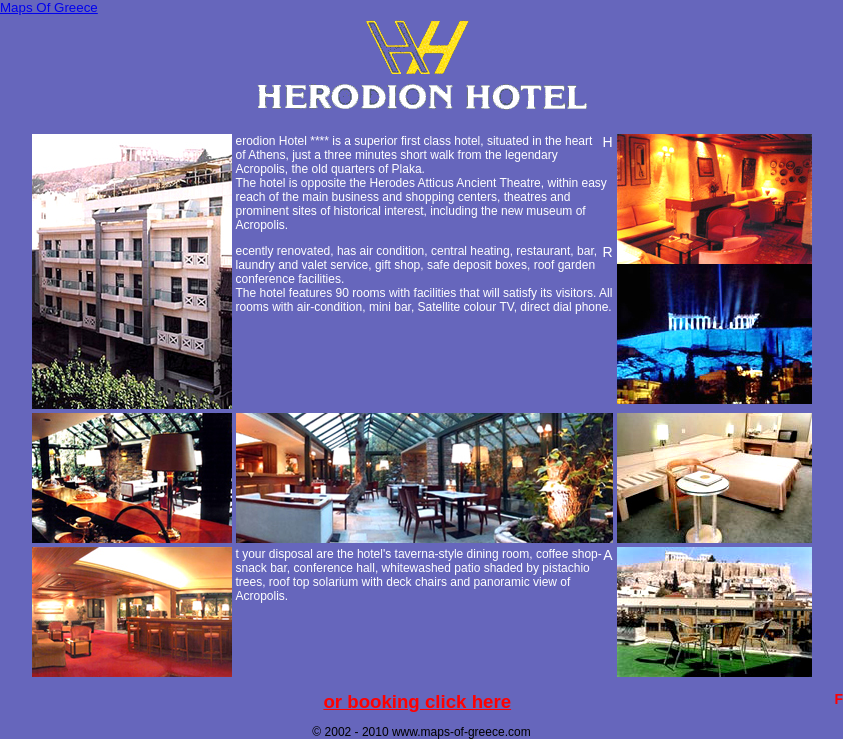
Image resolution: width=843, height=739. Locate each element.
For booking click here (417, 701)
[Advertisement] (422, 124)
